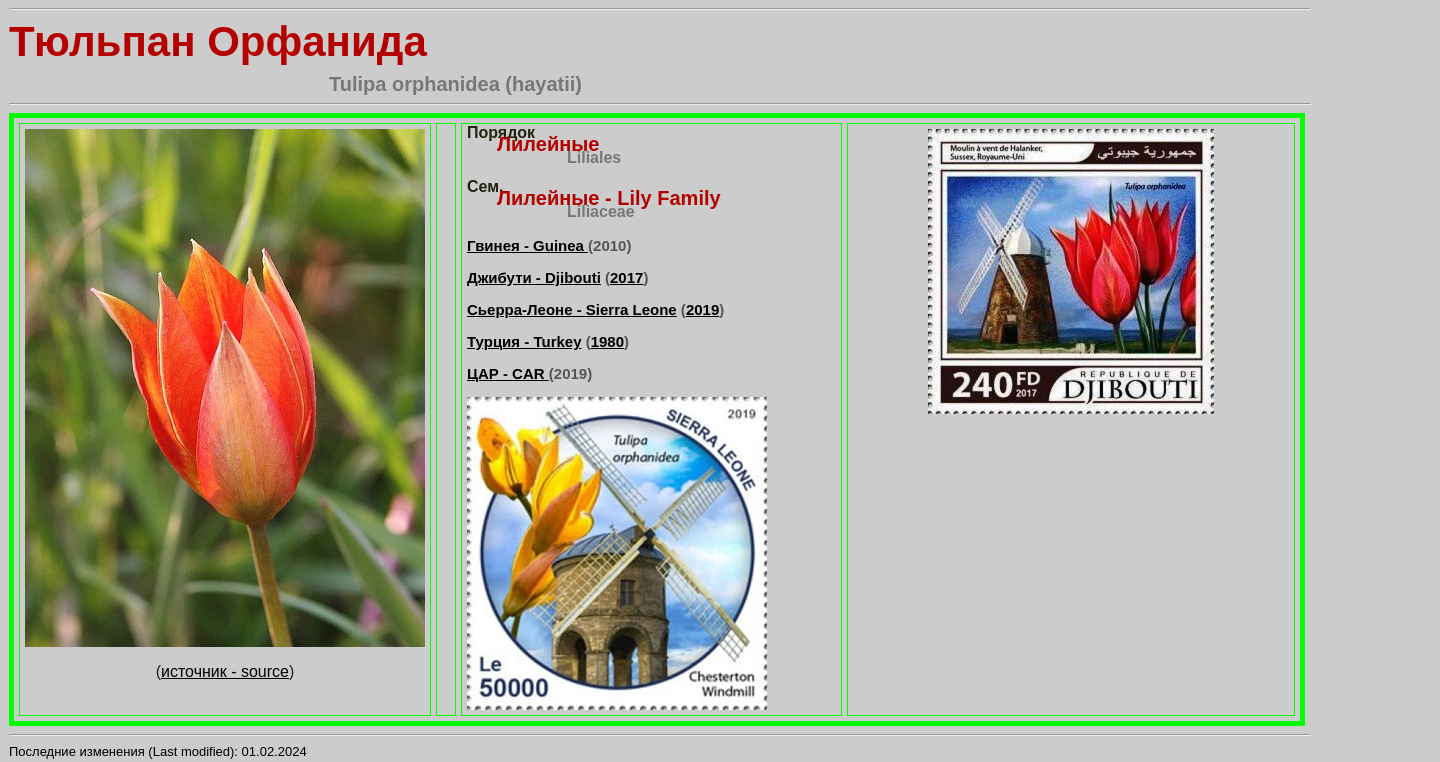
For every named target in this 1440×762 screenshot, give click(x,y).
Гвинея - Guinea (527, 245)
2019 (702, 309)
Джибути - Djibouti (534, 277)
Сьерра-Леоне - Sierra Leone (572, 309)
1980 (607, 341)
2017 (626, 277)
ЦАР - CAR (508, 373)
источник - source (225, 671)
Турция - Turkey (524, 341)
